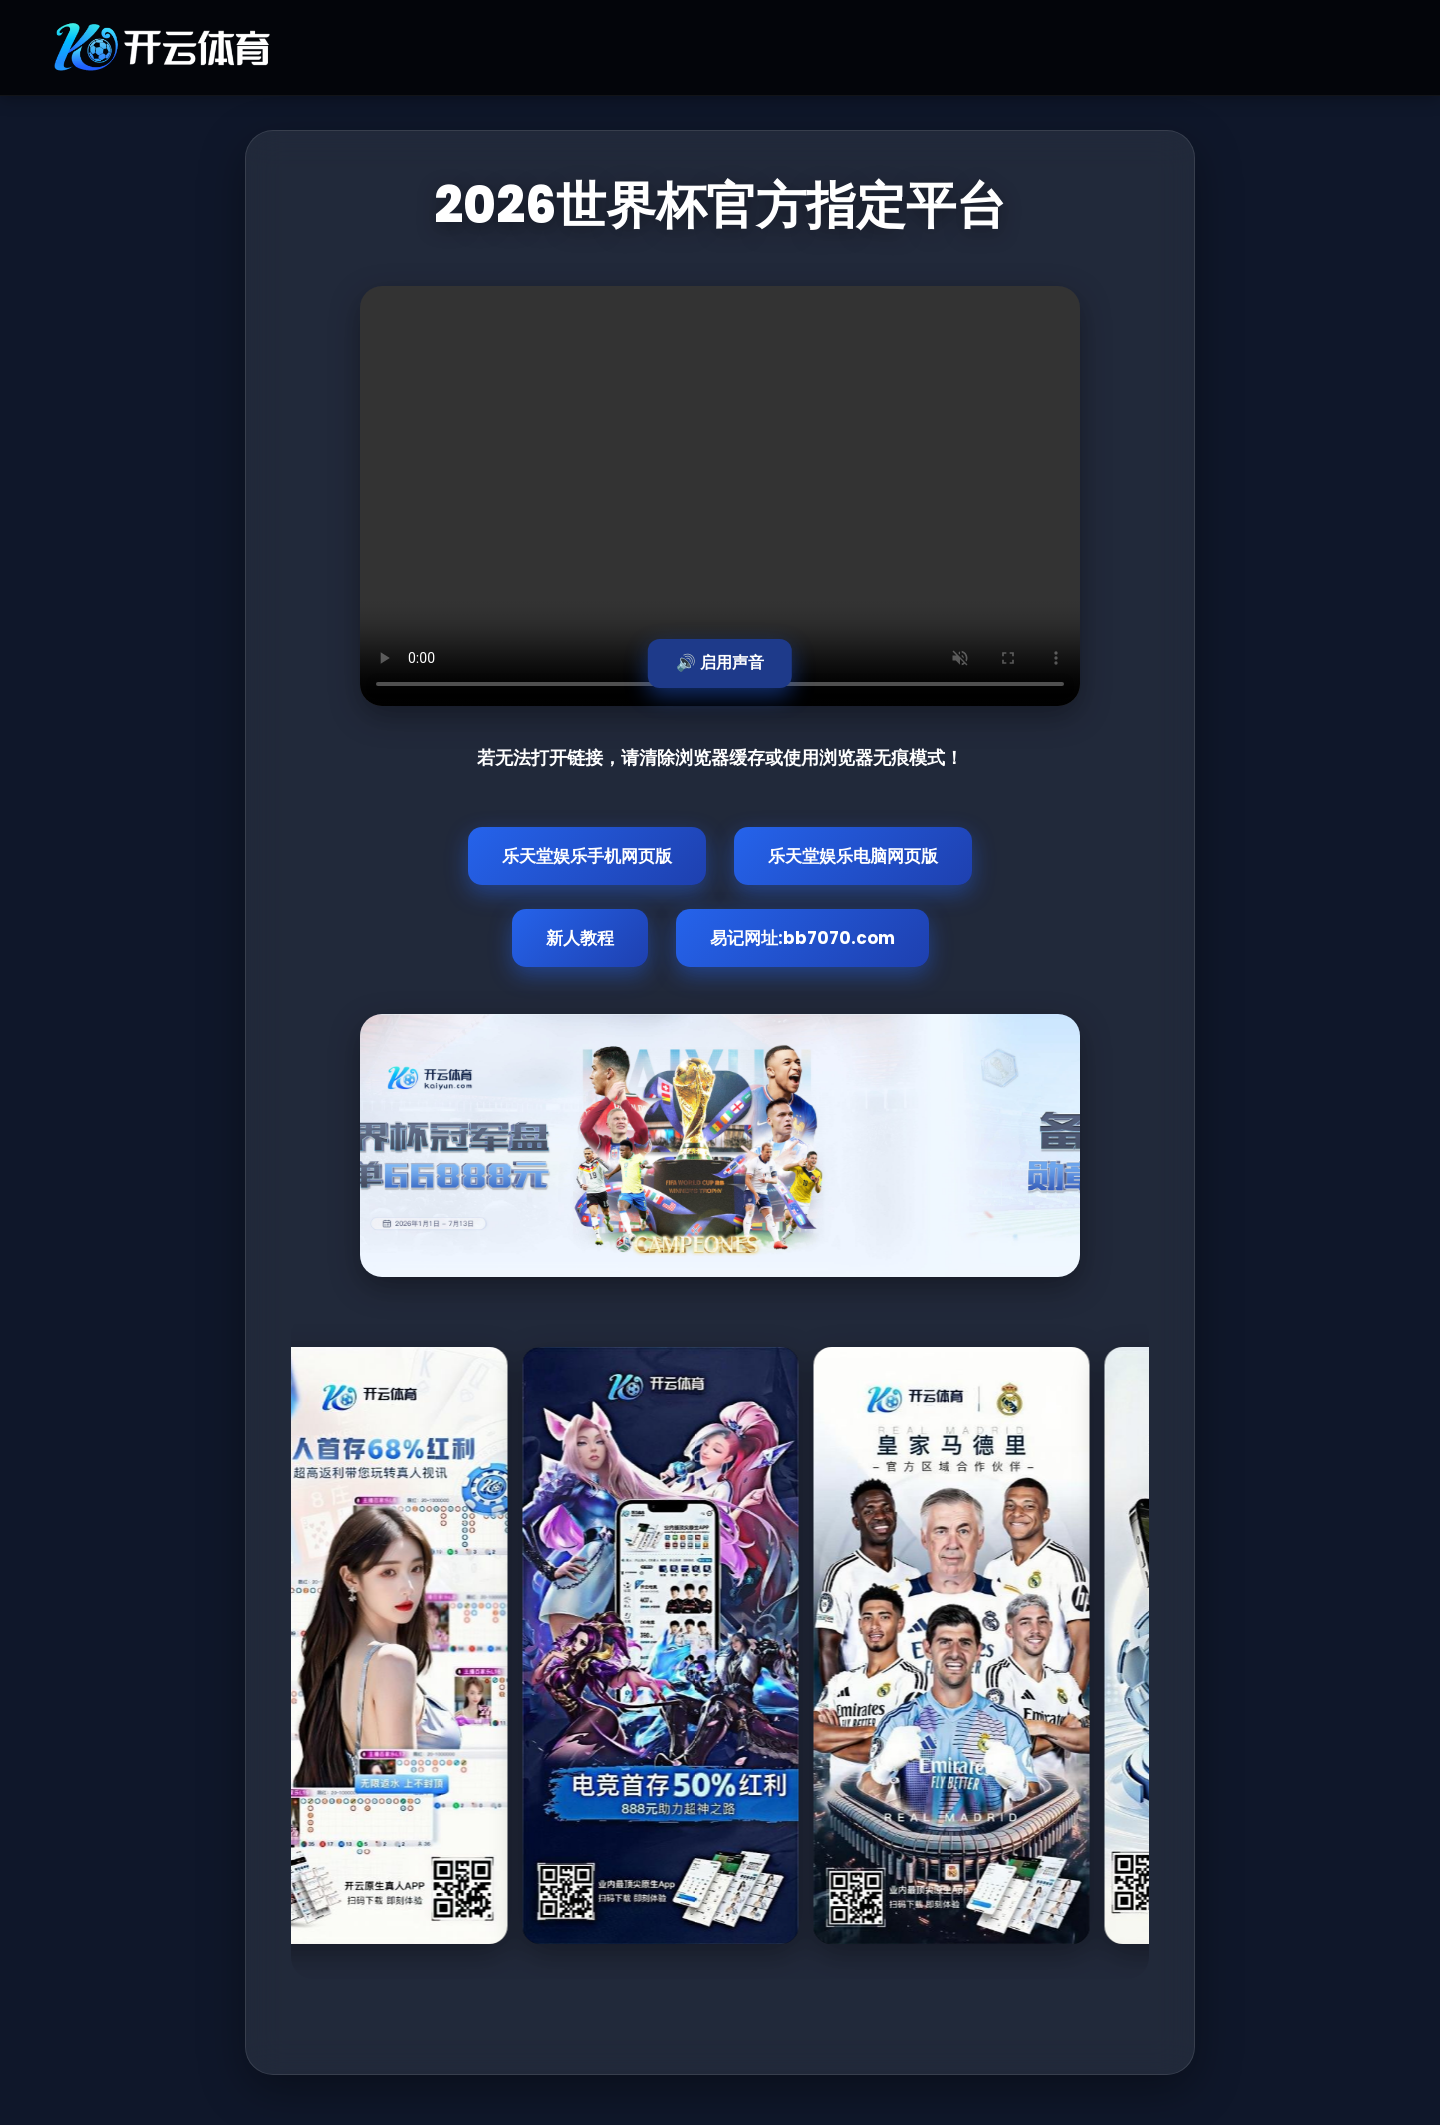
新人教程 (580, 938)
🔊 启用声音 (720, 662)
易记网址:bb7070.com (802, 938)
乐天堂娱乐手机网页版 (587, 856)
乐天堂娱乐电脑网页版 (853, 856)
